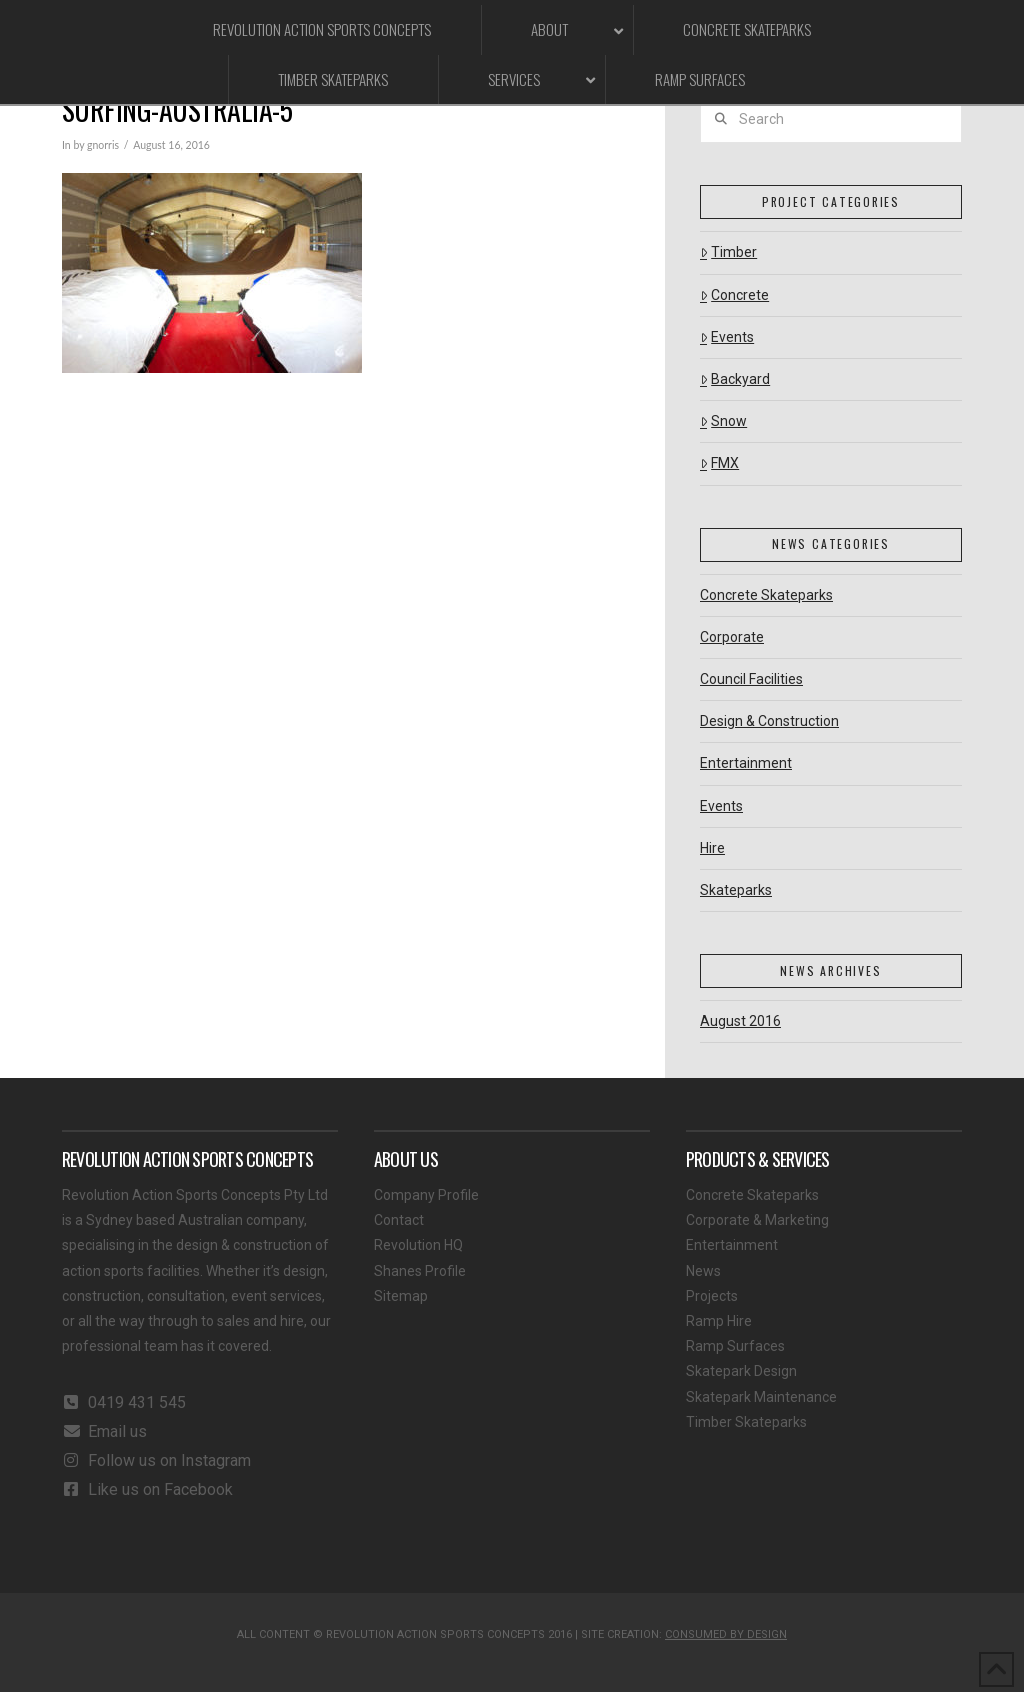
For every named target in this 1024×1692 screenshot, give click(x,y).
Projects (712, 1296)
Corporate (732, 637)
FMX (719, 463)
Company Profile (426, 1195)
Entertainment (746, 763)
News (703, 1271)
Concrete (734, 295)
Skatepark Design (741, 1371)
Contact (399, 1220)
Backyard (735, 379)
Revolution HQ (418, 1245)
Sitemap (401, 1296)
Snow (723, 421)
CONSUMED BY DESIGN (726, 1634)
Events (727, 337)
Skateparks (736, 890)
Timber (728, 252)
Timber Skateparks (746, 1422)
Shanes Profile (420, 1271)
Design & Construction (769, 721)
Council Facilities (751, 679)
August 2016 (740, 1021)
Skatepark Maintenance (761, 1397)
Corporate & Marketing (757, 1220)
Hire (712, 848)
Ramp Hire (719, 1321)
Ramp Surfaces (735, 1346)
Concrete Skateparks (766, 595)
